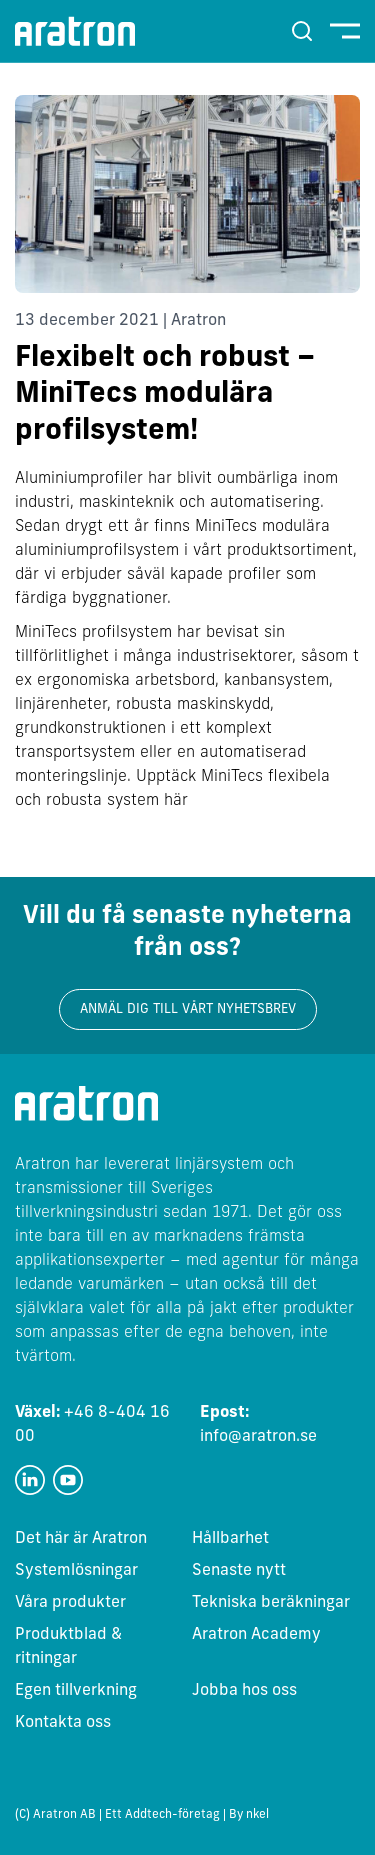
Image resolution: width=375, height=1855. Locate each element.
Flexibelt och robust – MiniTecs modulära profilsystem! (165, 395)
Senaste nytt (239, 1571)
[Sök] (302, 31)
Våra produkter (70, 1603)
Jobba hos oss (244, 1691)
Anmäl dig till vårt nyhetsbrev (188, 1009)
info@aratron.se (258, 1425)
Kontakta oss (63, 1723)
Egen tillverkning (76, 1691)
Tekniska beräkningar (271, 1603)
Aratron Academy (256, 1635)
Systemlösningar (76, 1571)
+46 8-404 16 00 (92, 1425)
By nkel (249, 1815)
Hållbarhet (230, 1539)
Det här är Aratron (81, 1539)
